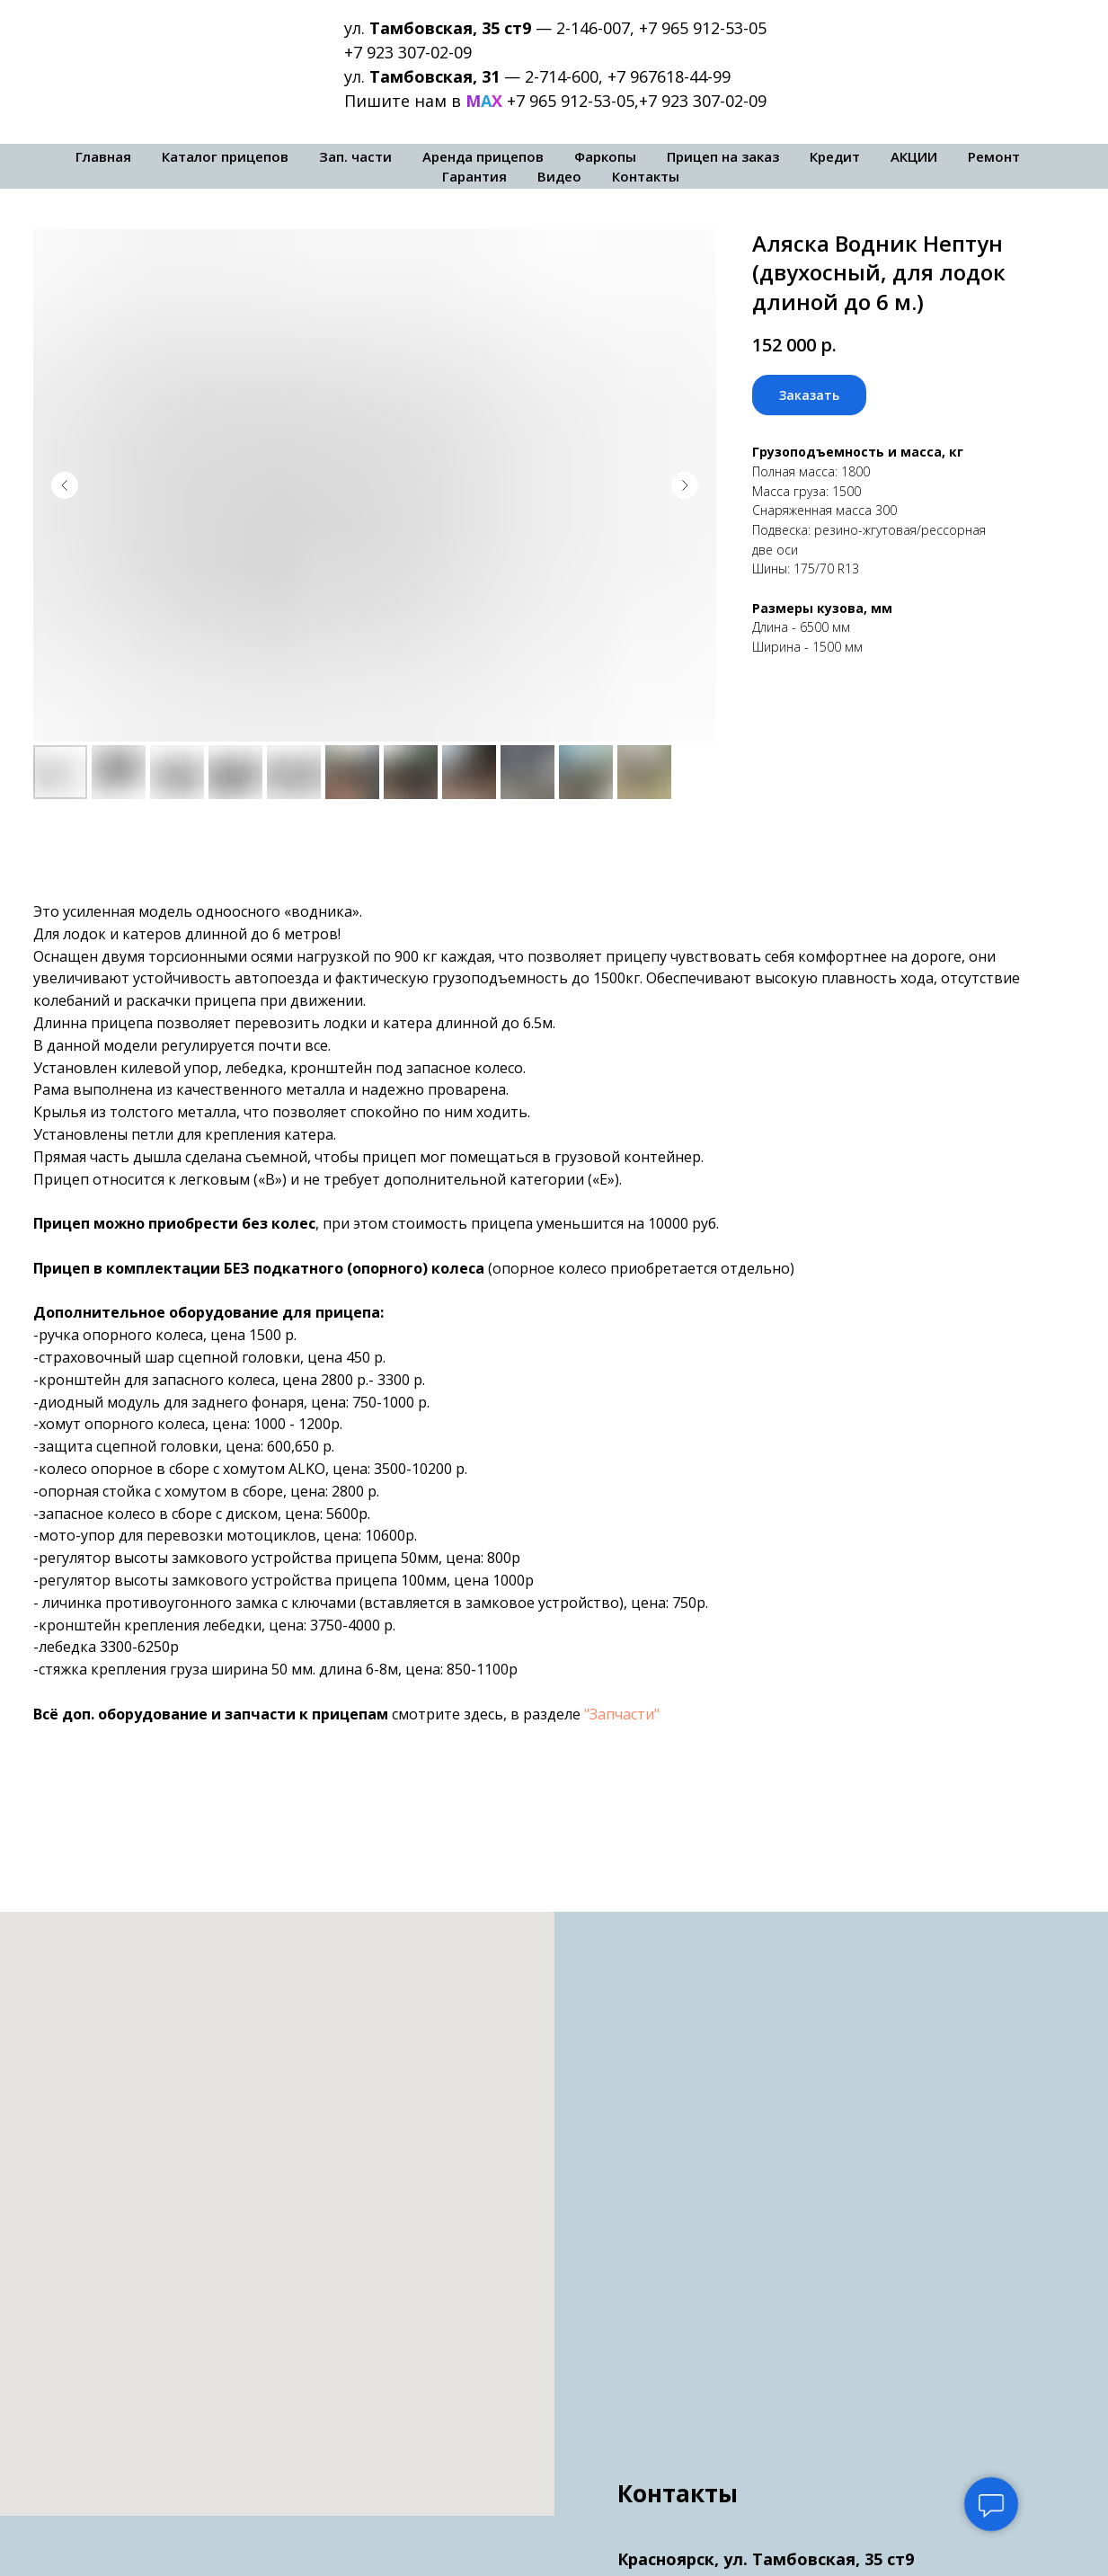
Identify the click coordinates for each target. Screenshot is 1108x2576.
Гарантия (474, 176)
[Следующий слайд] (684, 485)
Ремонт (994, 156)
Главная (103, 156)
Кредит (835, 156)
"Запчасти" (622, 1714)
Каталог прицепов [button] (225, 156)
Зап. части (355, 156)
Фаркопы (605, 156)
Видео (559, 176)
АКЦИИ (914, 156)
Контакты (645, 176)
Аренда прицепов (483, 156)
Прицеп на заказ (723, 156)
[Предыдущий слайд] (64, 485)
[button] (809, 395)
